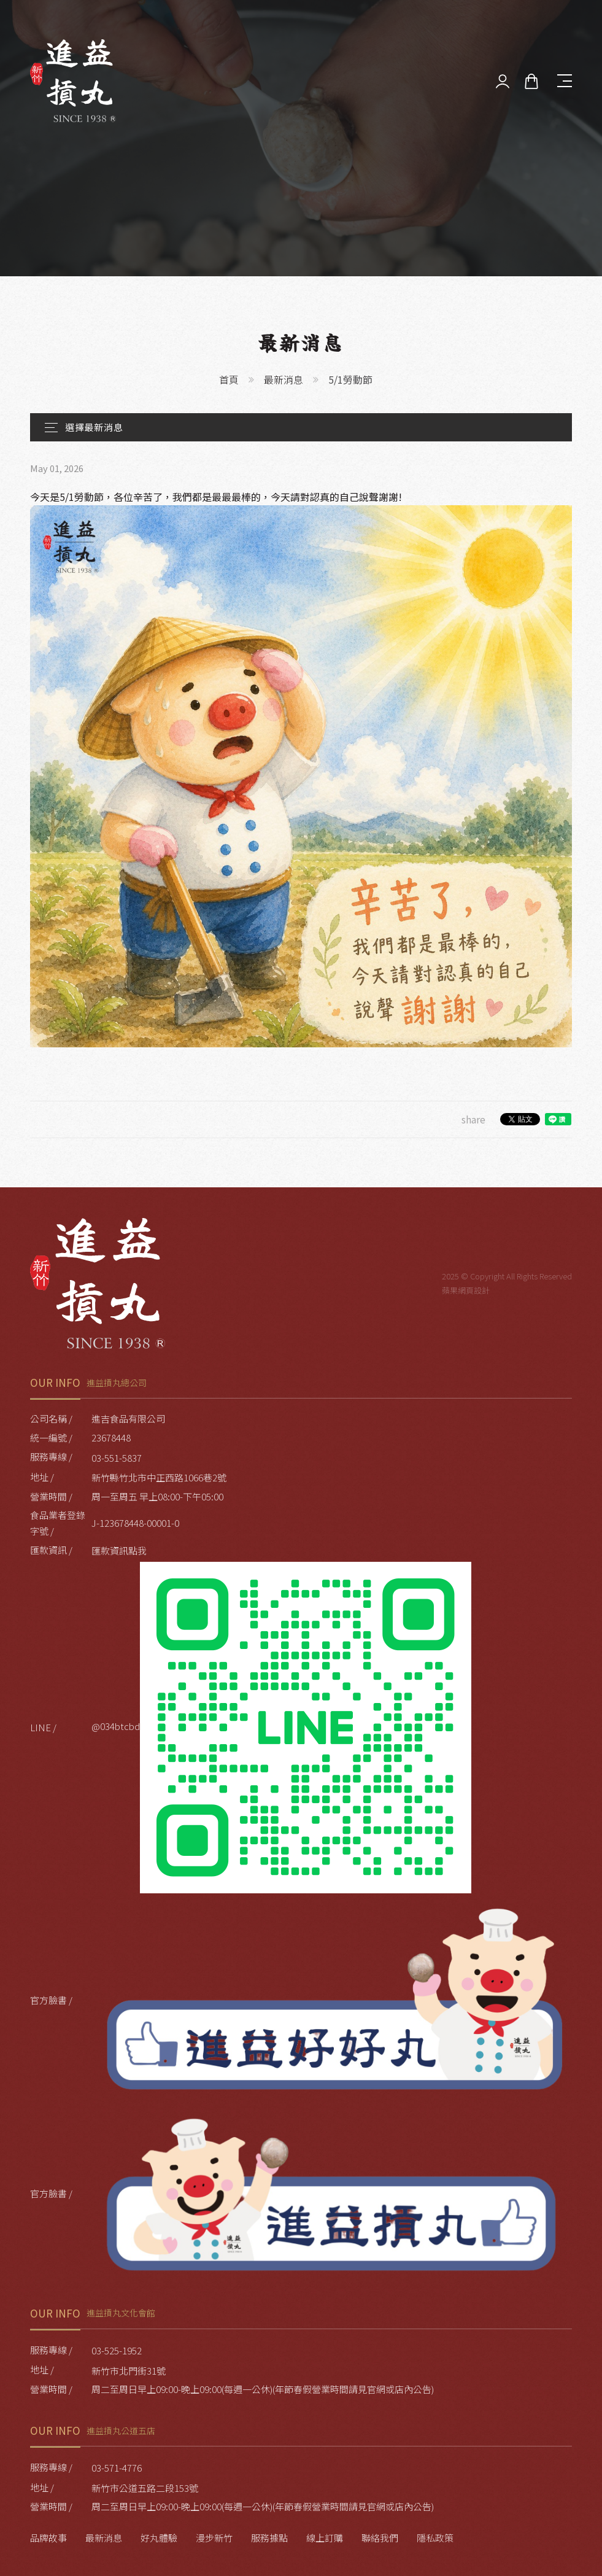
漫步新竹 (214, 2537)
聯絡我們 (379, 2537)
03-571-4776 (116, 2467)
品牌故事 (48, 2537)
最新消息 (283, 379)
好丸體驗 (159, 2537)
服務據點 (269, 2537)
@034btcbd (281, 1727)
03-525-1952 (116, 2350)
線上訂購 (324, 2537)
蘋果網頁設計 (466, 1290)
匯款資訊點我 (119, 1550)
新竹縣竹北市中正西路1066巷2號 (158, 1477)
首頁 (229, 379)
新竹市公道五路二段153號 (144, 2487)
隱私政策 (435, 2537)
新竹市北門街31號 (128, 2370)
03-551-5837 (116, 1457)
